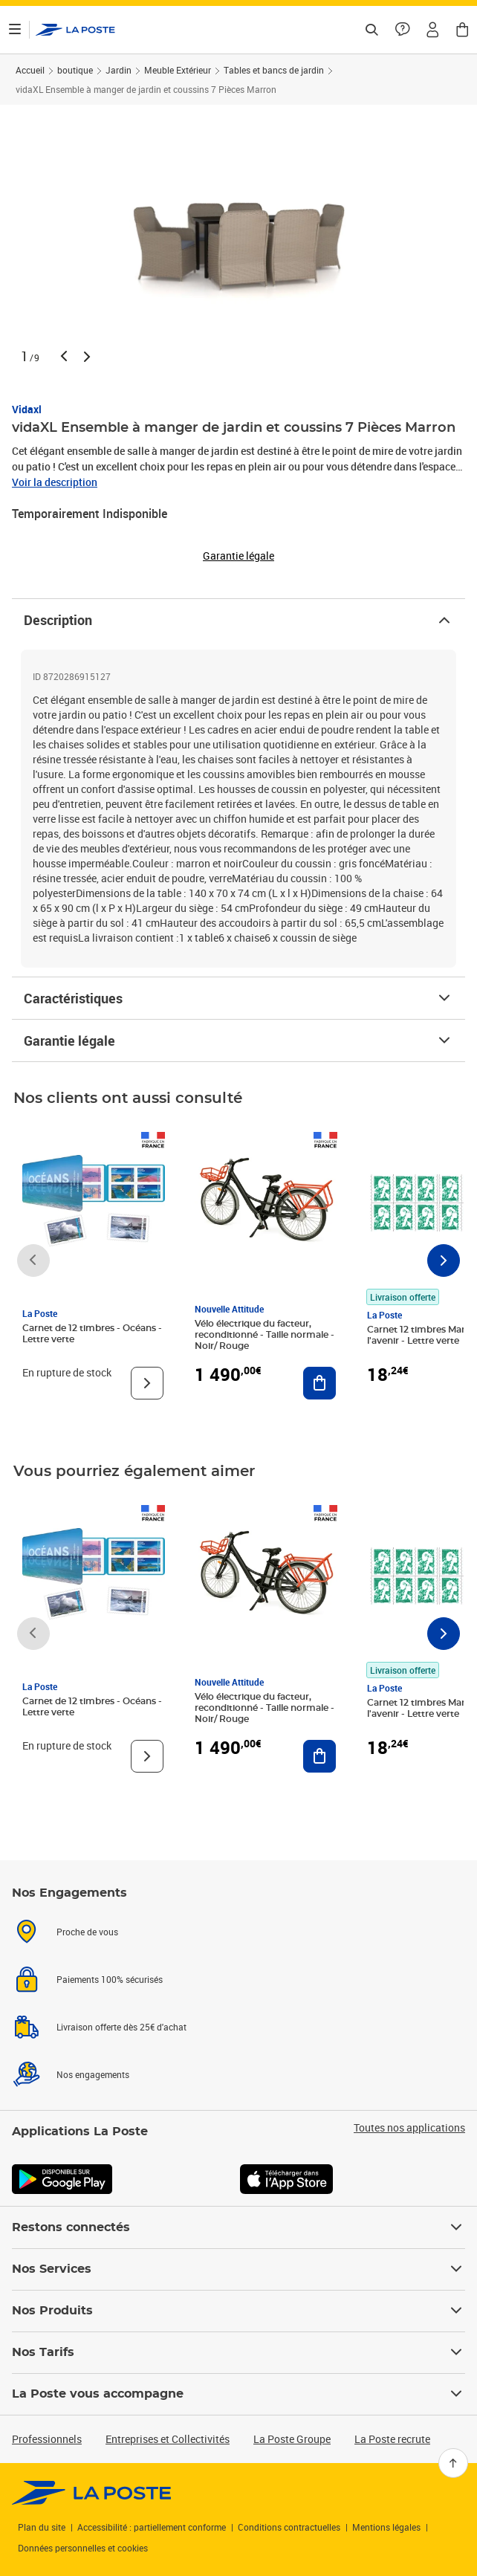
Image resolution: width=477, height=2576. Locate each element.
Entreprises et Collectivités (168, 2439)
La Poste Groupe (292, 2439)
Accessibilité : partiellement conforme (151, 2527)
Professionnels (47, 2439)
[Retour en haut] (453, 2463)
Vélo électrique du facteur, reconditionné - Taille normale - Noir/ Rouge (264, 1334)
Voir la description (54, 482)
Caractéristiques (238, 998)
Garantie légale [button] (238, 556)
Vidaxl (27, 409)
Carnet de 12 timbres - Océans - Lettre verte (92, 1334)
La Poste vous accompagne (238, 2394)
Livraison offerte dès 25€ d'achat (121, 2027)
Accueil (30, 70)
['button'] (75, 30)
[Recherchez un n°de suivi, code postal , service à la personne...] (371, 29)
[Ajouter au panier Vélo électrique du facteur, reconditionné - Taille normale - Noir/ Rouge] (319, 1383)
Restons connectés (238, 2227)
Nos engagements (92, 2074)
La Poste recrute (392, 2439)
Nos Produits (238, 2311)
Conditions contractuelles (289, 2527)
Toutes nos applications (409, 2128)
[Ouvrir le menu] (15, 30)
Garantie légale (238, 1040)
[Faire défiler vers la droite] (443, 1260)
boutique (75, 70)
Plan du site (41, 2527)
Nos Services (238, 2269)
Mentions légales (386, 2527)
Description (238, 620)
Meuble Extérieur (177, 70)
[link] (92, 2493)
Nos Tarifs (238, 2352)
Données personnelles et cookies (83, 2548)
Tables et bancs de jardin (274, 70)
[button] (432, 30)
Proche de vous (87, 1932)
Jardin (119, 70)
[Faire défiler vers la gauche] (33, 1260)
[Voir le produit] (147, 1383)
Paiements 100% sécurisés (109, 1979)
